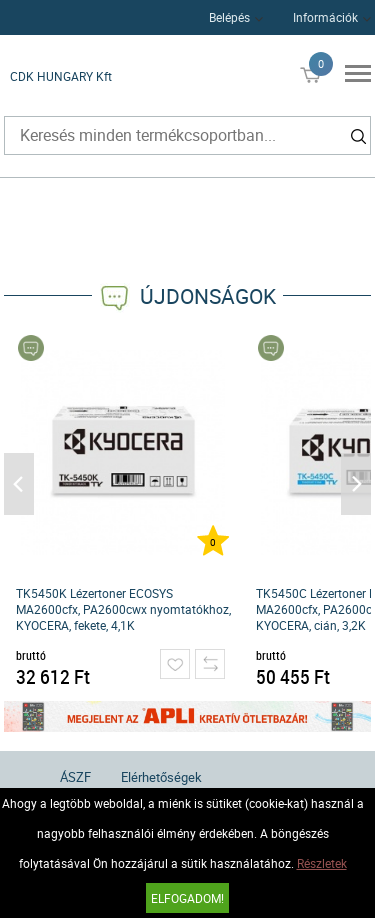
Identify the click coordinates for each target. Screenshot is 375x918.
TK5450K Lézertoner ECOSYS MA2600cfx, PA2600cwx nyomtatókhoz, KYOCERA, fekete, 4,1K (123, 609)
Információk (325, 17)
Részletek (322, 863)
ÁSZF (75, 777)
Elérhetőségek (161, 777)
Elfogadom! (187, 898)
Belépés (229, 17)
